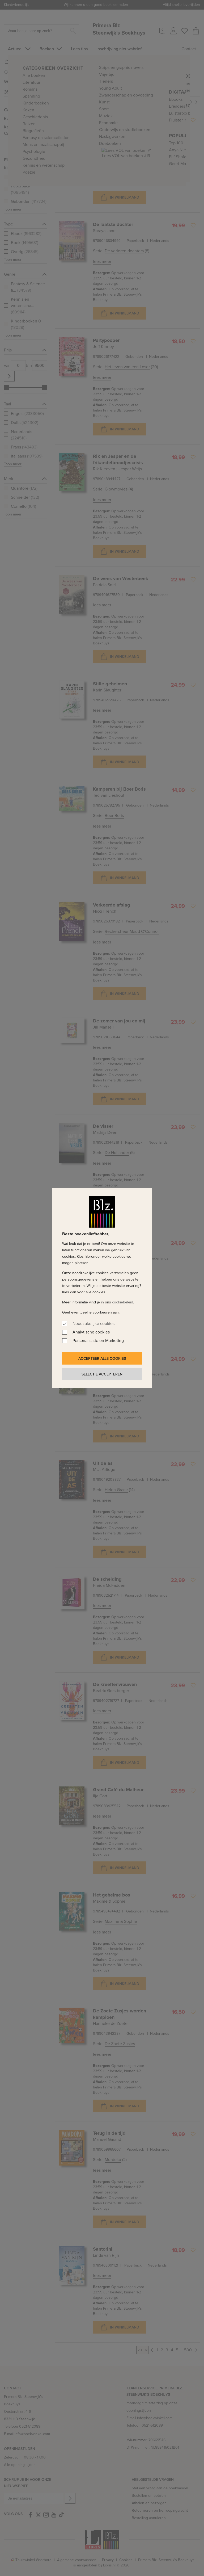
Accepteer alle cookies (102, 1358)
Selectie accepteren (102, 1374)
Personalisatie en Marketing (98, 1340)
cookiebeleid (122, 1302)
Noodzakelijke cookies (93, 1323)
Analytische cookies (91, 1332)
